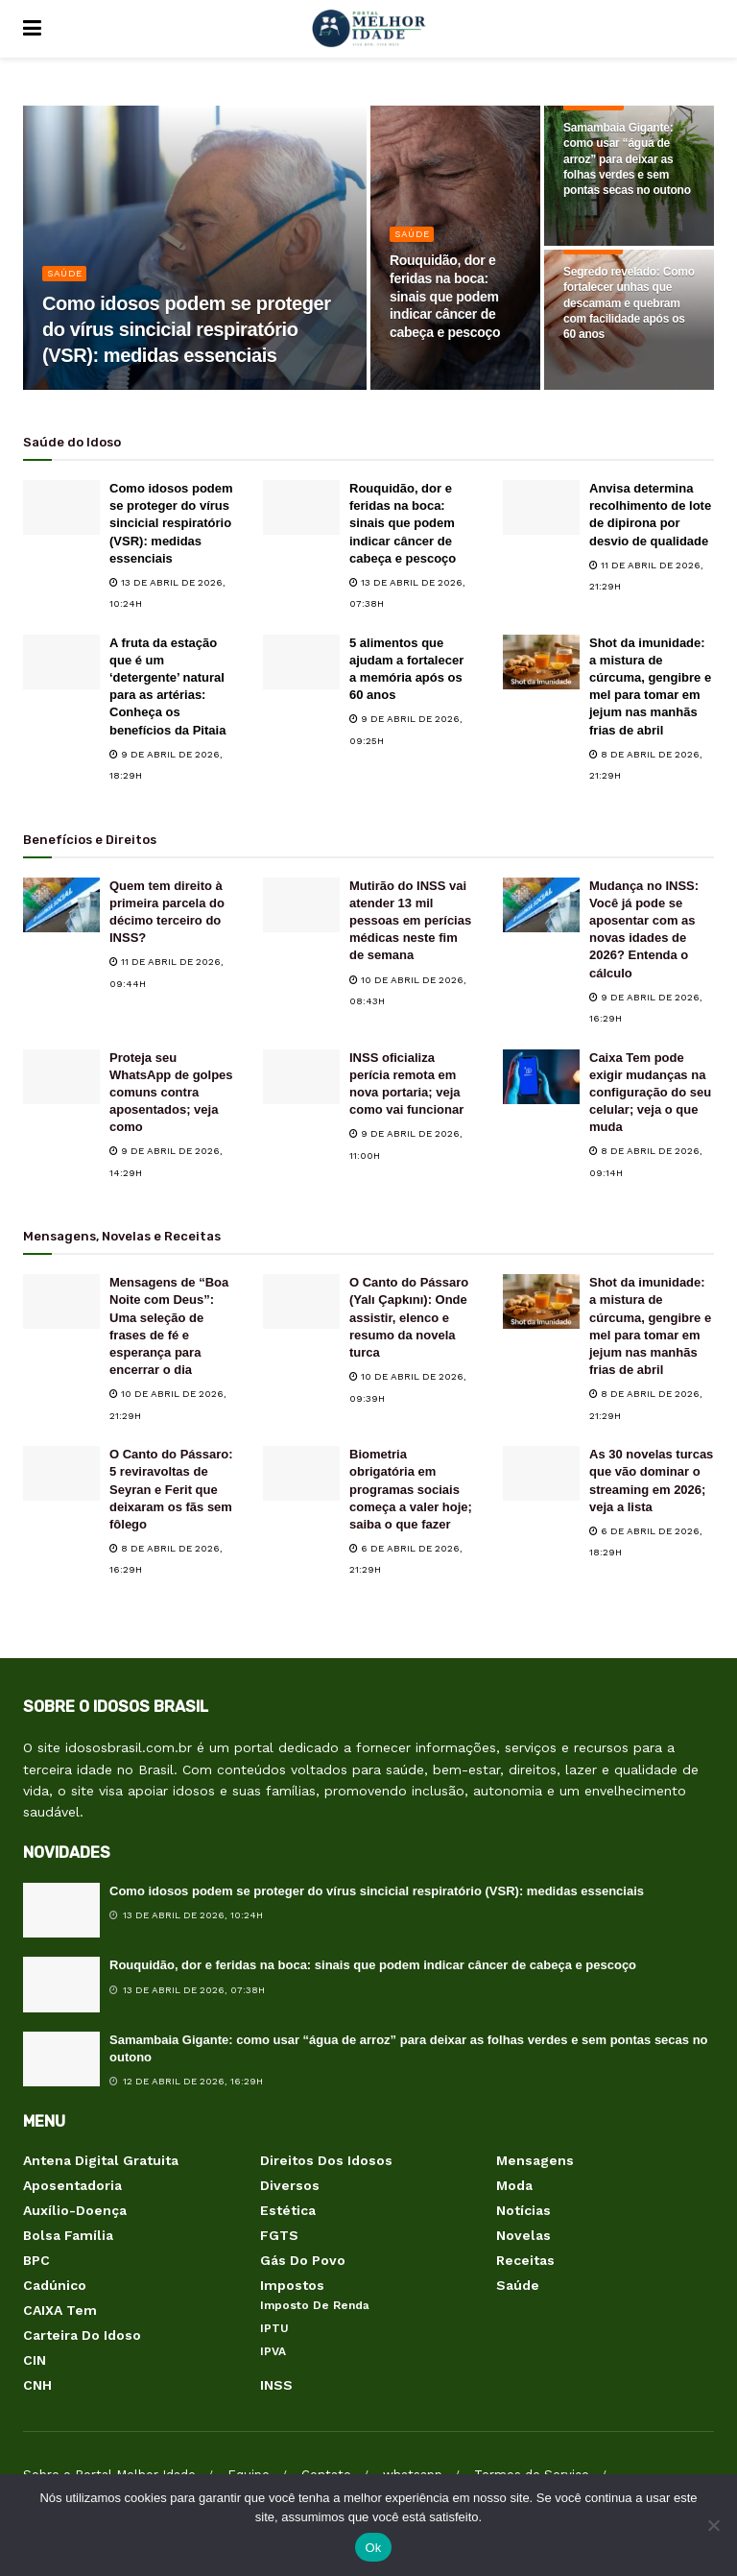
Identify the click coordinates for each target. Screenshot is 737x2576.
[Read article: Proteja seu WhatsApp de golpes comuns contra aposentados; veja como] (61, 1076)
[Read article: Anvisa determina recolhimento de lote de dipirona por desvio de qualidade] (541, 507)
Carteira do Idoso (82, 2335)
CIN (34, 2360)
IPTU (274, 2328)
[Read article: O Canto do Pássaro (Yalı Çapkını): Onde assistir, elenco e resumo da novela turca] (301, 1301)
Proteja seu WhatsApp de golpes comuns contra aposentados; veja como (171, 1092)
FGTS (279, 2235)
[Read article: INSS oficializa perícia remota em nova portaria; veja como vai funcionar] (301, 1076)
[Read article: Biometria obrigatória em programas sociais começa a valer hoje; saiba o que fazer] (301, 1473)
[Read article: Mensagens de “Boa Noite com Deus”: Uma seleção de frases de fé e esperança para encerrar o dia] (61, 1301)
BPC (36, 2260)
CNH (37, 2385)
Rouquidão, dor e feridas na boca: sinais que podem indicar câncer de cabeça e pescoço (402, 523)
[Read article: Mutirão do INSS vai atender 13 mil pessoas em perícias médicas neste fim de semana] (301, 905)
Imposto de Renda (314, 2305)
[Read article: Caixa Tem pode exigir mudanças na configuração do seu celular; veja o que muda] (541, 1076)
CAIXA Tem (60, 2310)
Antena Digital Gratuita (100, 2160)
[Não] (713, 2525)
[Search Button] (704, 29)
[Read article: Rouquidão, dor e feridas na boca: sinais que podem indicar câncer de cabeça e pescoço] (301, 507)
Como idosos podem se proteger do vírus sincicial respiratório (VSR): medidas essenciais (171, 523)
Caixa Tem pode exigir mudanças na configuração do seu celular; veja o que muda (650, 1092)
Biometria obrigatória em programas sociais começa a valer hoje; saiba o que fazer (410, 1489)
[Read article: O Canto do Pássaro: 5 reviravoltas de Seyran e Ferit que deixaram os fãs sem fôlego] (61, 1473)
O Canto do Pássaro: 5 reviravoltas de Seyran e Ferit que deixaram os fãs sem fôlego (171, 1489)
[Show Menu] (32, 29)
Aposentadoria (72, 2185)
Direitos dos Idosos (326, 2160)
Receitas (525, 2260)
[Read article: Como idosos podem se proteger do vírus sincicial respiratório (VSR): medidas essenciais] (61, 507)
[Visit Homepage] (368, 29)
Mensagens (535, 2160)
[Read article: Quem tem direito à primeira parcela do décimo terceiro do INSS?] (61, 905)
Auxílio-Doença (75, 2210)
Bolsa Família (68, 2235)
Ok (373, 2547)
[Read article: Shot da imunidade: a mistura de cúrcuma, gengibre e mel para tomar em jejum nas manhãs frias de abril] (541, 662)
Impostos (292, 2285)
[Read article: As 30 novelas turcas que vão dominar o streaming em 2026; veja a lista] (541, 1473)
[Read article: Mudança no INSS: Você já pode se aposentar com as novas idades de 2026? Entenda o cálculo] (541, 905)
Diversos (290, 2185)
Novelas (523, 2235)
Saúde (65, 273)
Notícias (523, 2210)
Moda (514, 2185)
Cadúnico (54, 2285)
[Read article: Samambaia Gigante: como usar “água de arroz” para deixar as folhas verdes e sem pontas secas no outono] (61, 2059)
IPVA (273, 2351)
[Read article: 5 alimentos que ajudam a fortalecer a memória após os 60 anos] (301, 662)
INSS (276, 2385)
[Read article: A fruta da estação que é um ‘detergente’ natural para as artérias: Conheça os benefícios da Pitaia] (61, 662)
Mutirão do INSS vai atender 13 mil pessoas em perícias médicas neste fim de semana (410, 921)
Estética (288, 2210)
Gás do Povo (302, 2260)
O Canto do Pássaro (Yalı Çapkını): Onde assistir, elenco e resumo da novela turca (408, 1317)
